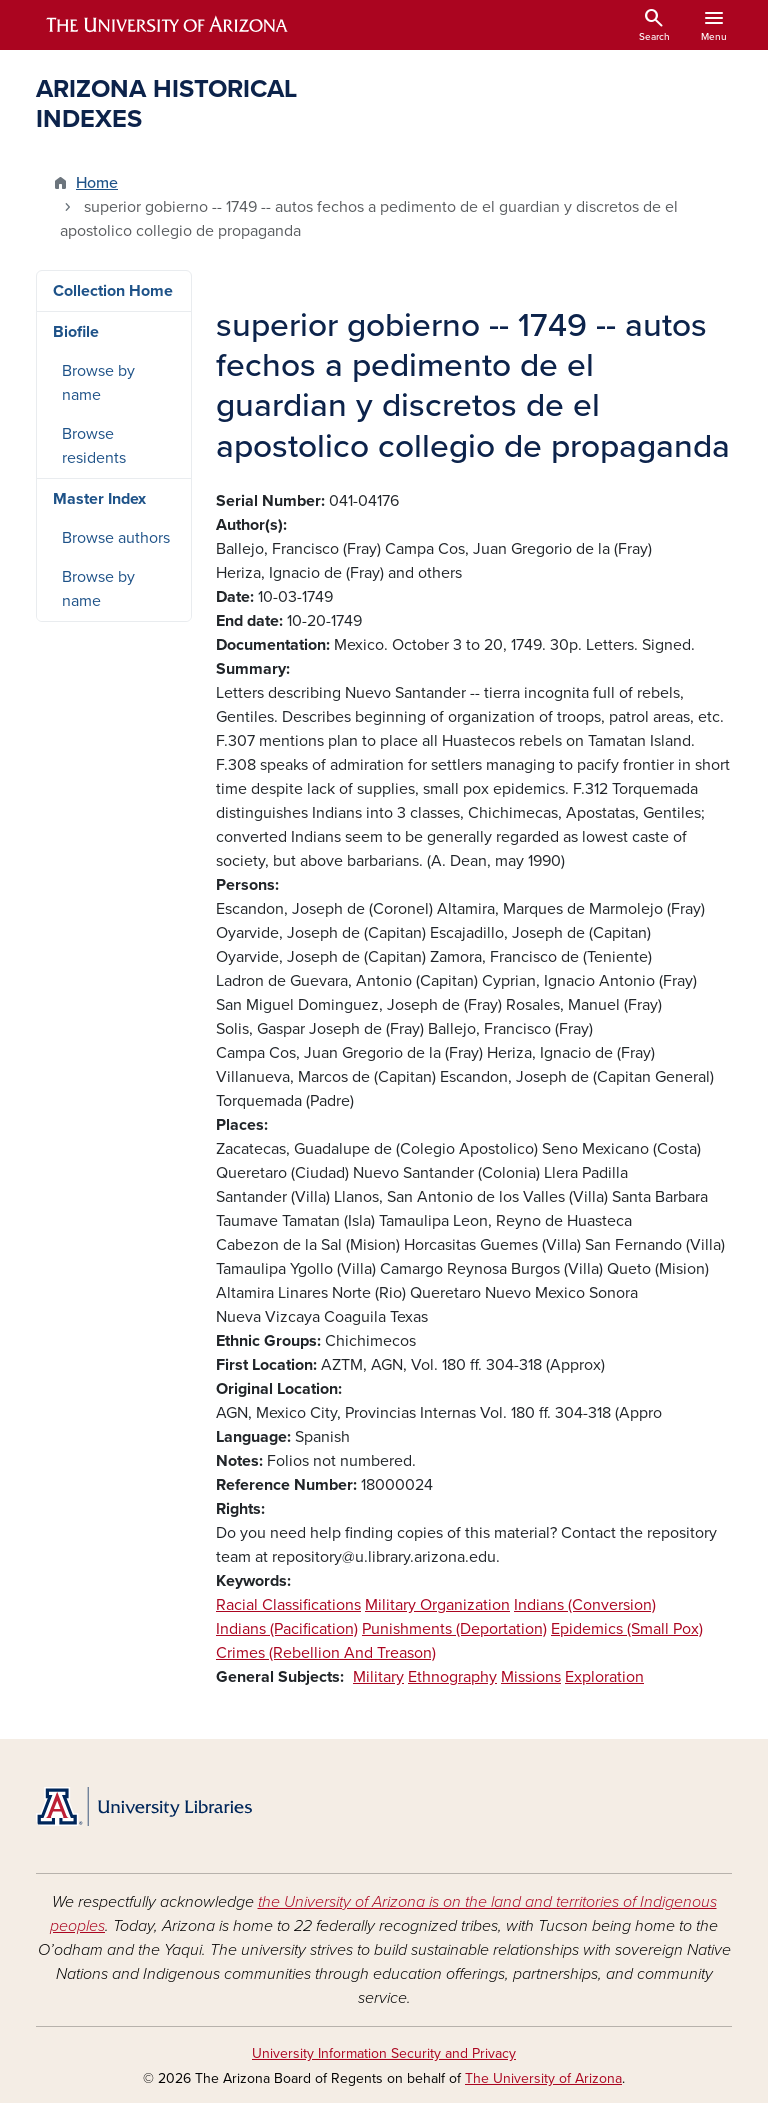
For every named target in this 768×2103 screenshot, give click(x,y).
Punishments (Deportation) (454, 1629)
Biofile (76, 332)
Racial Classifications (288, 1605)
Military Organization (437, 1605)
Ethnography (452, 1677)
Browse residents (94, 446)
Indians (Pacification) (287, 1629)
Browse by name (98, 383)
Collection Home (113, 291)
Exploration (604, 1677)
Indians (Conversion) (585, 1605)
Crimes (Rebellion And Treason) (326, 1653)
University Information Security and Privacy (384, 2053)
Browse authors (116, 538)
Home (97, 183)
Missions (531, 1677)
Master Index (99, 499)
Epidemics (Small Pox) (627, 1629)
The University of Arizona (543, 2078)
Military (378, 1677)
